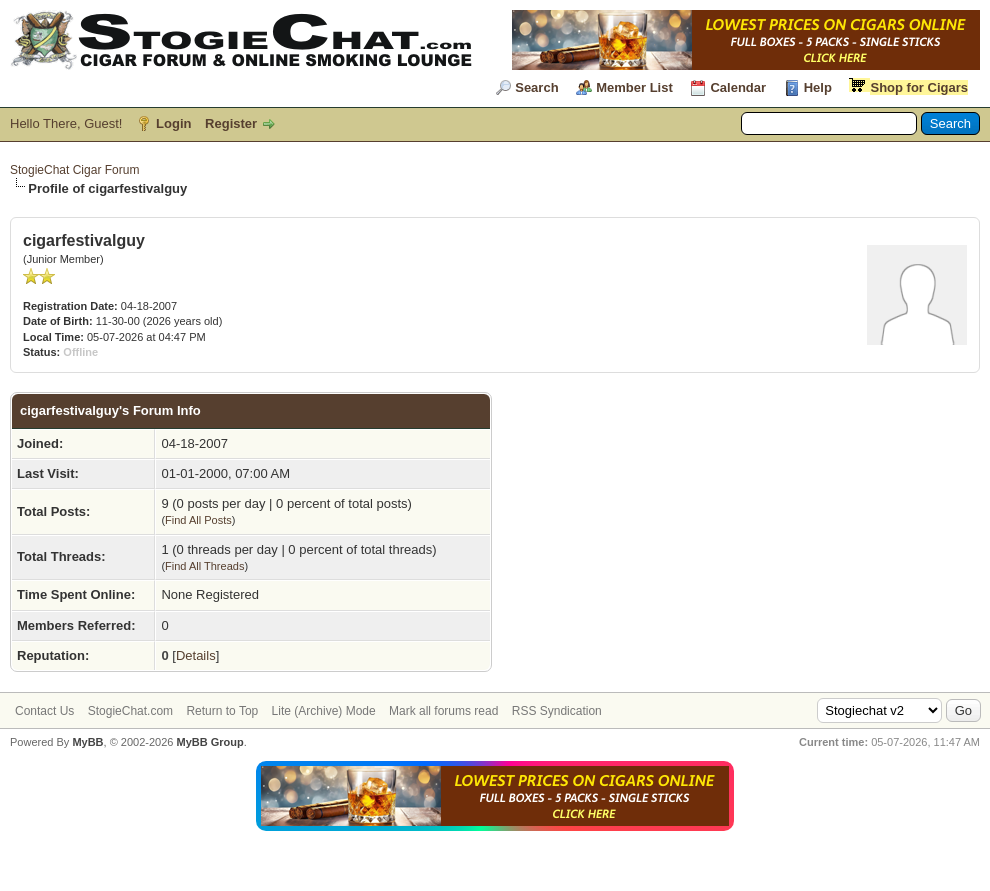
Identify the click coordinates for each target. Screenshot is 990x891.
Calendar (738, 87)
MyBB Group (209, 742)
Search (536, 87)
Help (818, 87)
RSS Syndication (557, 711)
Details (196, 655)
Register (231, 123)
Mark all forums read (443, 711)
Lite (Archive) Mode (324, 711)
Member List (634, 87)
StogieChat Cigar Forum (74, 170)
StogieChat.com (130, 711)
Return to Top (222, 711)
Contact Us (44, 711)
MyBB (87, 742)
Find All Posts (198, 520)
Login (173, 123)
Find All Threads (204, 566)
